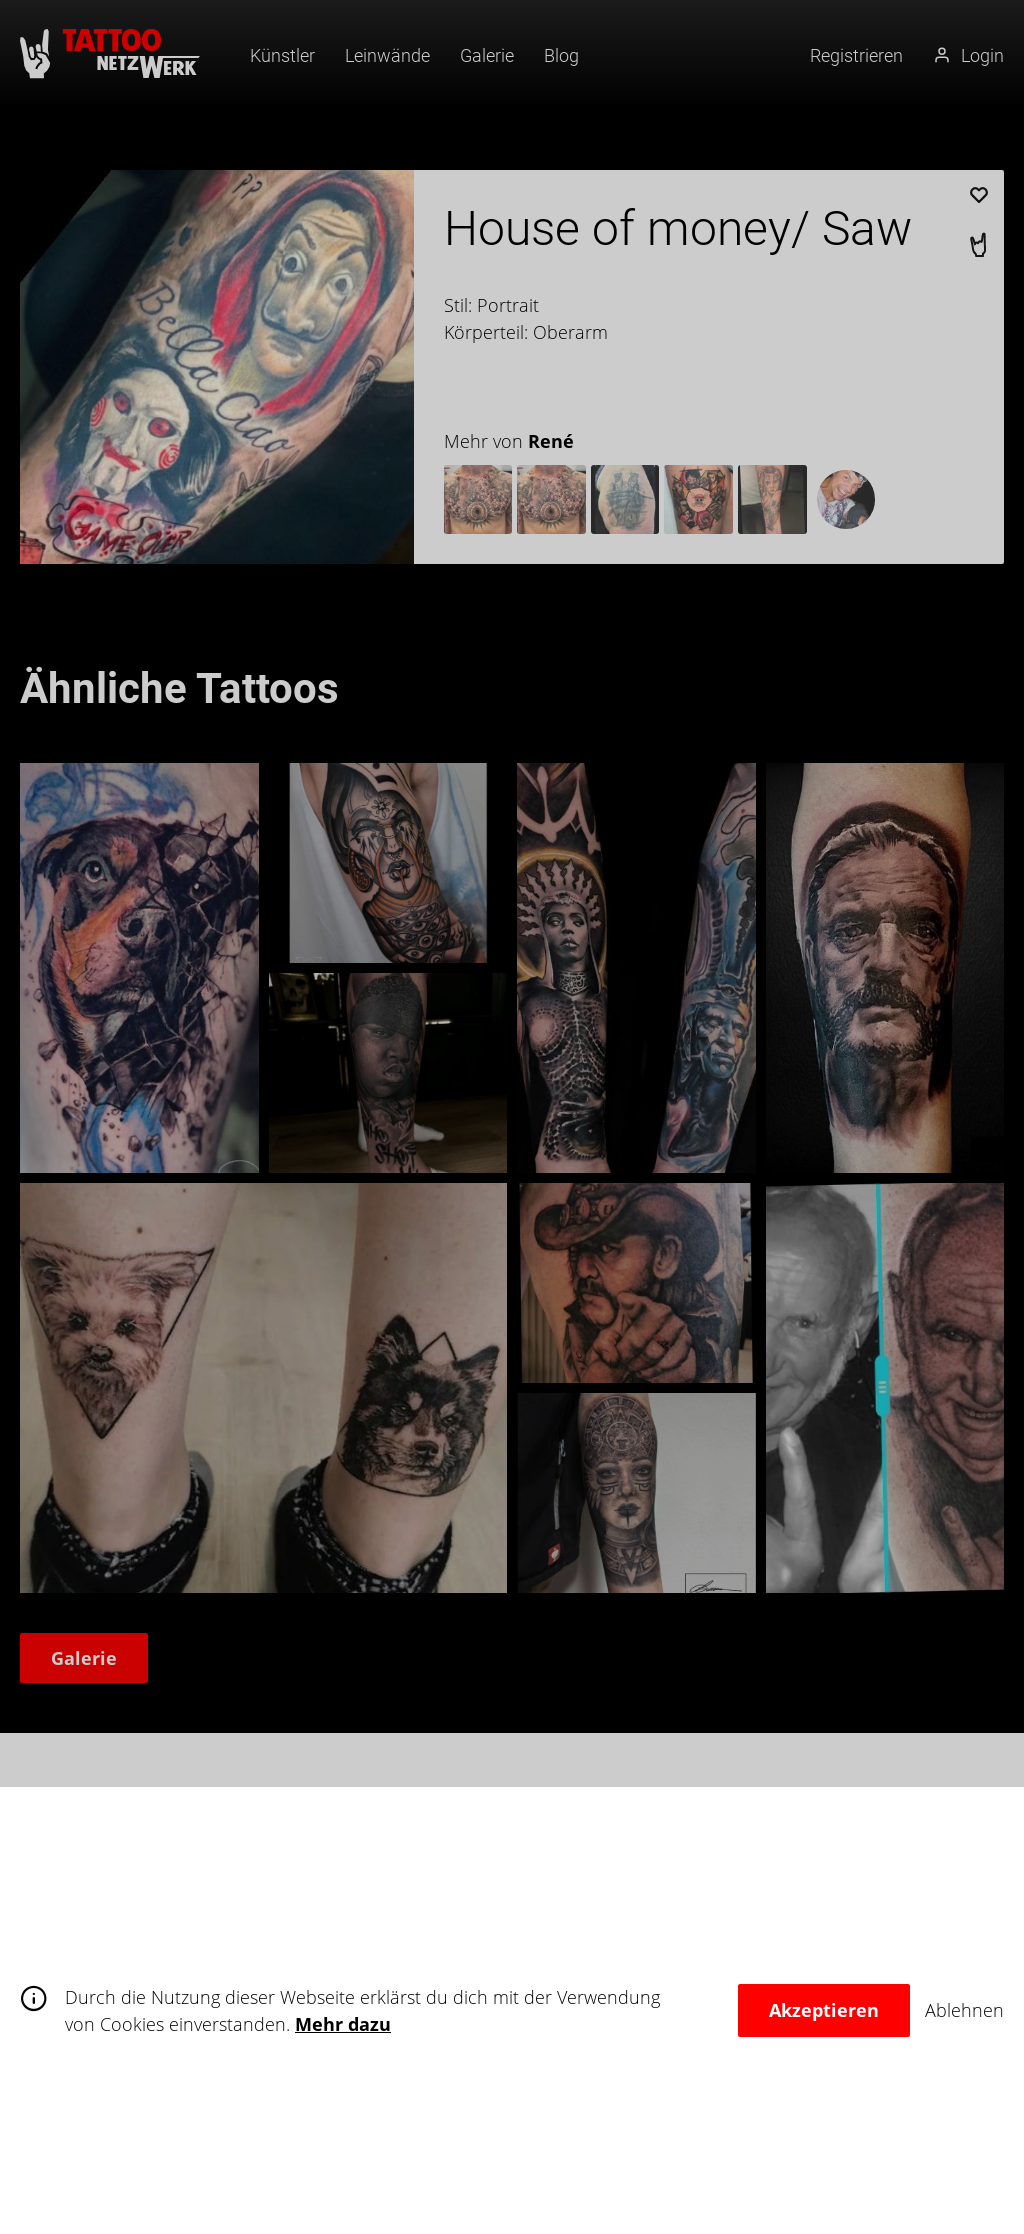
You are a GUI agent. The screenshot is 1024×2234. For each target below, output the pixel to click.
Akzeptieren (824, 2010)
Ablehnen (964, 2010)
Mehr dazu (343, 2024)
